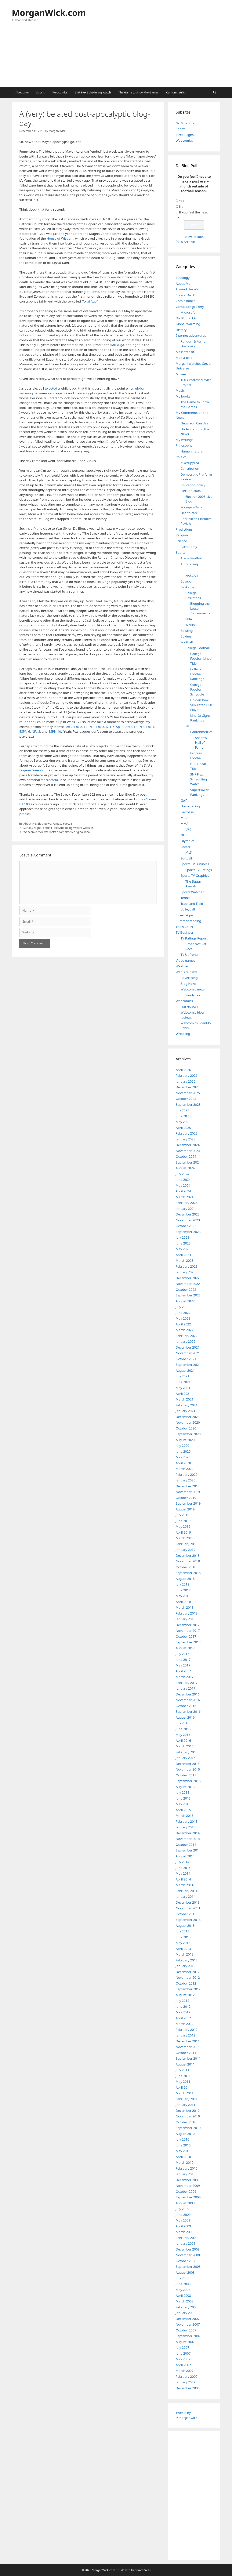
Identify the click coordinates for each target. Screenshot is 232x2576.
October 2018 (186, 1567)
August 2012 (185, 1995)
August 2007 (185, 2342)
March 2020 (185, 1468)
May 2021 (183, 1388)
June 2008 (183, 2284)
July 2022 (182, 1307)
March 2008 (185, 2301)
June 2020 (183, 1451)
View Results (194, 236)
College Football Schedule (197, 689)
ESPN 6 (24, 731)
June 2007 (183, 2353)
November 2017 (188, 1630)
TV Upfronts (190, 954)
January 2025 (185, 1139)
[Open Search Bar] (214, 92)
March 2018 (185, 1607)
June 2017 (183, 1659)
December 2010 (188, 2110)
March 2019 (185, 1538)
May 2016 (183, 1734)
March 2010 (185, 2162)
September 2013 (188, 1919)
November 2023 (188, 1220)
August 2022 (185, 1301)
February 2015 (187, 1821)
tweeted (51, 388)
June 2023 (183, 1243)
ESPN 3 (89, 727)
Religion (182, 535)
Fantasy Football (62, 823)
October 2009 (186, 2191)
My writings (184, 440)
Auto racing (189, 564)
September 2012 (188, 1989)
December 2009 (188, 2180)
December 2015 (188, 1763)
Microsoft (188, 312)
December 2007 (188, 2318)
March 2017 (185, 1677)
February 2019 (187, 1544)
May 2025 (183, 1122)
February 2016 (187, 1752)
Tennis (185, 898)
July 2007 (182, 2347)
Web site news (186, 972)
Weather (182, 966)
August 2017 (185, 1648)
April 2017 (183, 1671)
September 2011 (188, 2058)
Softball (186, 858)
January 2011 (185, 2104)
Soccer (186, 847)
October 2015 (186, 1775)
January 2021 (185, 1411)
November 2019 (188, 1492)
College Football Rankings (197, 674)
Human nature (192, 451)
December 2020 (188, 1417)
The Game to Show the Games (138, 92)
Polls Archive (185, 241)
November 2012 (188, 1977)
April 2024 (183, 1191)
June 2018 (183, 1590)
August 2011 (185, 2064)
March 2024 (185, 1197)
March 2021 (185, 1399)
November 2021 (188, 1353)
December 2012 (188, 1972)
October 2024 (186, 1156)
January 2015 (185, 1827)
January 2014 (185, 1896)
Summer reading (188, 921)
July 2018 (182, 1584)
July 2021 (182, 1376)
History (181, 330)
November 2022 (188, 1283)
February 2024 (187, 1203)
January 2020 (185, 1480)
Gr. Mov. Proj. (185, 123)
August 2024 (185, 1168)
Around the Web (188, 289)
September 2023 (188, 1232)
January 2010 (185, 2174)
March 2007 (185, 2370)
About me (22, 92)
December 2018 (188, 1555)
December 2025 (188, 1087)
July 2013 (182, 1931)
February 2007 (187, 2376)
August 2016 (185, 1717)
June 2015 (183, 1798)
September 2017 (188, 1642)
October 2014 (186, 1844)
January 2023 (185, 1272)
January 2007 (185, 2382)
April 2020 (183, 1463)
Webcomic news (193, 989)
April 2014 (183, 1879)
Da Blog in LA (186, 318)
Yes (181, 200)
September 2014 (188, 1850)
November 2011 (188, 2047)
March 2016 (185, 1746)
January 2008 (185, 2313)
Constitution (190, 468)
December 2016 (188, 1694)
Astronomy (189, 546)
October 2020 (186, 1428)
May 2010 (183, 2151)
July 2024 (182, 1174)
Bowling (187, 630)
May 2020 (183, 1457)
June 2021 (183, 1382)
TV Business (185, 932)
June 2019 (183, 1521)
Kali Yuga (117, 345)
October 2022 (186, 1289)
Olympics (187, 841)
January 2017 (185, 1688)
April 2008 (183, 2295)
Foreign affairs (191, 507)
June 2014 (183, 1868)
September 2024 (188, 1162)
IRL (187, 570)
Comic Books (185, 301)
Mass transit (185, 352)
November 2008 (188, 2255)
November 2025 (188, 1093)
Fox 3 (100, 727)
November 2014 (188, 1839)
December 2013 (188, 1902)
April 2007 (183, 2365)
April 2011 (183, 2087)
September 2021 (188, 1364)
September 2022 (188, 1295)
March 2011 (185, 2093)
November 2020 (188, 1422)
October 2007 (186, 2330)
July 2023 (182, 1237)
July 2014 (182, 1862)
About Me (30, 823)
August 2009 (185, 2203)
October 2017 (186, 1636)
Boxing (186, 636)
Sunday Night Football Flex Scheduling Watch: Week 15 (59, 828)
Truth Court (184, 927)
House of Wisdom (60, 238)
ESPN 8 (139, 727)
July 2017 (182, 1653)
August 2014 (185, 1856)
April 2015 (183, 1810)
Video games (185, 960)
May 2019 (183, 1526)
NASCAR (191, 575)
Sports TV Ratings (198, 870)
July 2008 (182, 2278)
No (181, 206)
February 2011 (187, 2099)
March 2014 (185, 1885)
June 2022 (183, 1312)
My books (183, 396)
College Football (197, 648)
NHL (184, 835)
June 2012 (183, 2006)
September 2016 (188, 1711)
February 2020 (187, 1474)
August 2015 (185, 1787)
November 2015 (188, 1769)
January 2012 (185, 2035)
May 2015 (183, 1804)
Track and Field (192, 903)
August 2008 (185, 2272)
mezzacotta (49, 780)
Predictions (184, 529)
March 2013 (185, 1954)
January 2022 (185, 1341)
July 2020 (182, 1445)
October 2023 (186, 1226)
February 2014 (187, 1891)
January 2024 (185, 1208)
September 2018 (188, 1573)
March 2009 (185, 2232)
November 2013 (188, 1908)
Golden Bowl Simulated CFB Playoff (201, 705)
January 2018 (185, 1619)
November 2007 (188, 2324)
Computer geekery (190, 306)
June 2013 (183, 1937)
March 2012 (185, 2024)
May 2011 (183, 2081)
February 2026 (187, 1075)
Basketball (188, 587)
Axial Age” (90, 301)
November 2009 (188, 2185)
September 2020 (188, 1434)
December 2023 (188, 1214)
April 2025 (183, 1127)
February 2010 (187, 2168)
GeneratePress (140, 2570)
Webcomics (59, 92)
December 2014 (188, 1833)
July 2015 (182, 1792)
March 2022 (185, 1330)
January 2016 (185, 1758)
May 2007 (183, 2359)
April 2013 (183, 1948)
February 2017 (187, 1682)
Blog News (44, 823)
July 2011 (182, 2070)
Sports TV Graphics (195, 875)
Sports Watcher (192, 892)
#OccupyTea (190, 463)
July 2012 (182, 2000)
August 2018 (185, 1578)
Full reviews (189, 1007)
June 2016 (183, 1729)
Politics (181, 457)
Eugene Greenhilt (32, 770)
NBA (188, 619)
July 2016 (182, 1723)
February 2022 (187, 1336)
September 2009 (188, 2197)
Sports (40, 92)
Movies (181, 374)
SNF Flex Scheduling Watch (93, 92)
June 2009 (183, 2214)
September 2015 (188, 1781)
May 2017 (183, 1665)
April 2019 (183, 1532)
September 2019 (188, 1503)
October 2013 (186, 1914)
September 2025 (188, 1104)
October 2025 (186, 1098)
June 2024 (183, 1179)
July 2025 (182, 1110)
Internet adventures (191, 335)
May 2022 (183, 1318)
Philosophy (184, 445)
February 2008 (187, 2307)
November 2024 (188, 1151)
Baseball (187, 581)
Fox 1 (150, 727)
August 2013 (185, 1925)
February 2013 (187, 1960)
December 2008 (188, 2249)
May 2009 (183, 2220)
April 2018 (183, 1602)
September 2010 (188, 2128)
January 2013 (185, 1966)
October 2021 (186, 1359)
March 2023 (185, 1260)
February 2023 (187, 1266)
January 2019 (185, 1549)
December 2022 (188, 1278)
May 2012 (183, 2012)
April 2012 (183, 2018)
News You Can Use (194, 423)
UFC (188, 829)
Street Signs (185, 135)
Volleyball (188, 909)
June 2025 (183, 1116)
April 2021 (183, 1393)
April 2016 (183, 1740)
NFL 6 (110, 727)
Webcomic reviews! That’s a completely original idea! (57, 832)
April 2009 (183, 2226)
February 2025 (187, 1133)
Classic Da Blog (187, 295)
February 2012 (187, 2029)
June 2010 (183, 2145)
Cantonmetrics (176, 92)
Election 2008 (191, 491)
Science (181, 541)
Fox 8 (78, 727)
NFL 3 (36, 731)
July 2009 (182, 2209)
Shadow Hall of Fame (201, 743)
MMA (185, 823)
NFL (188, 726)
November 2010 (188, 2116)
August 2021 (185, 1370)
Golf (184, 800)
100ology (183, 277)
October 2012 (186, 1983)
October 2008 (186, 2261)
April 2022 (183, 1324)
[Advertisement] (116, 58)
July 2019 (182, 1515)
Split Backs (124, 727)
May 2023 (183, 1249)
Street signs (185, 915)
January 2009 (185, 2243)
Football (187, 642)
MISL (184, 818)
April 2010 (183, 2157)
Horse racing (190, 806)
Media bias (184, 357)
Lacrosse (187, 812)
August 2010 (185, 2133)
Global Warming (188, 324)
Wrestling (183, 1033)
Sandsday (192, 995)
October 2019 (186, 1497)
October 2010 (186, 2122)
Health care (189, 513)
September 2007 (188, 2336)
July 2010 (182, 2139)
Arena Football (192, 558)
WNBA (190, 625)
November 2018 (188, 1561)
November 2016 (188, 1700)
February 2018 (187, 1613)
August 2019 (185, 1509)
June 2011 (183, 2076)
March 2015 (185, 1815)
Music (180, 390)
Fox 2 (69, 727)
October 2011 (186, 2053)
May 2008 (183, 2289)
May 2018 (183, 1596)
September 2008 (188, 2266)
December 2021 (188, 1347)
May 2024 (183, 1185)
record (68, 799)
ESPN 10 (55, 731)
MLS (188, 852)
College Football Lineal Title (201, 659)
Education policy (193, 485)
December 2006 (188, 2388)
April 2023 (183, 1255)
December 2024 (188, 1145)
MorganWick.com (49, 12)
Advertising (189, 978)
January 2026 (185, 1081)
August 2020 (185, 1440)
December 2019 (188, 1486)
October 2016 (186, 1706)
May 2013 (183, 1943)
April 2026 (183, 1070)
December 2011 (188, 2041)
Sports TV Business (195, 864)
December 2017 (188, 1625)
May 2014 (183, 1873)
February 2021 (187, 1405)
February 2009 (187, 2238)
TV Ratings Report (194, 938)
